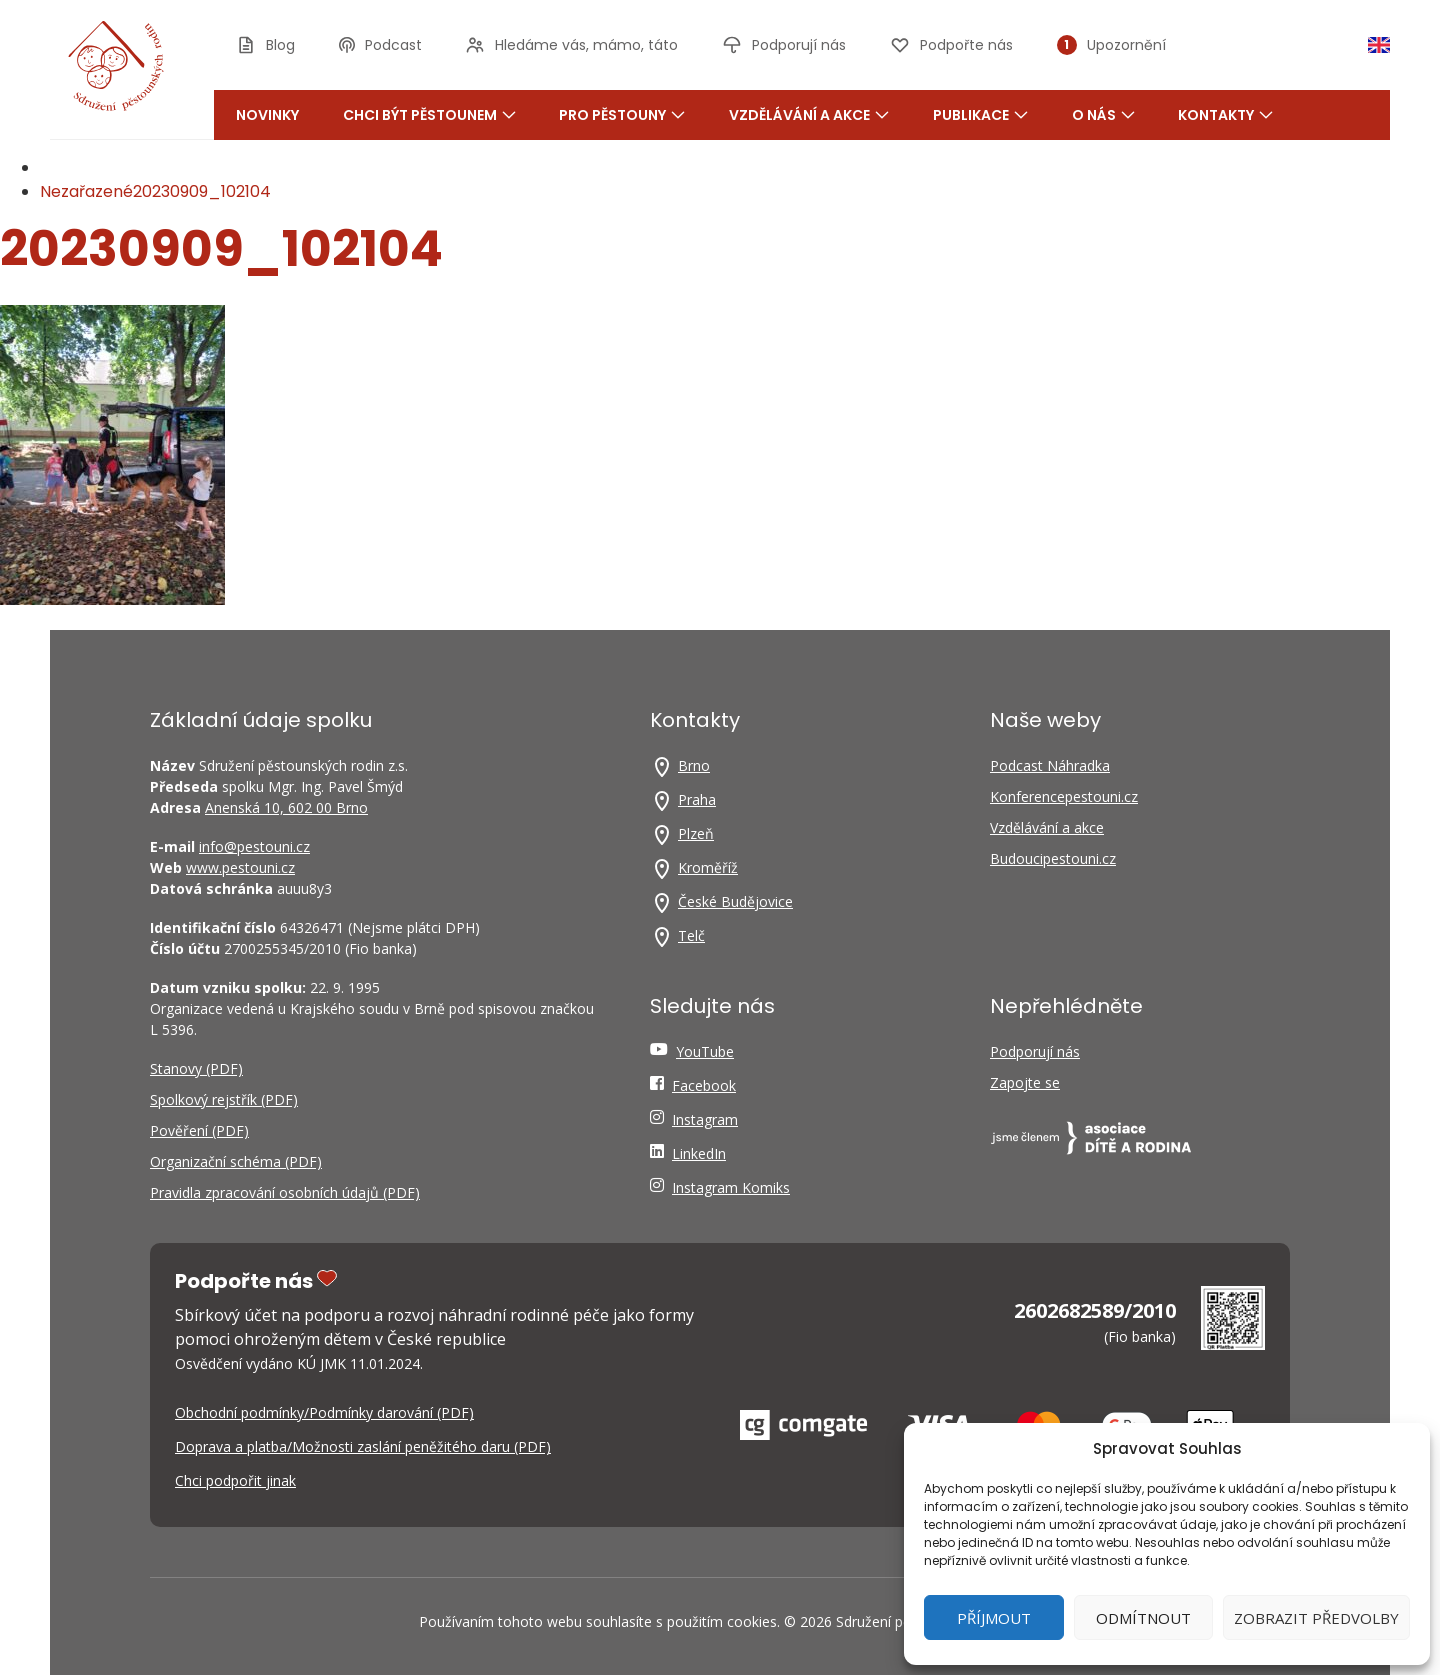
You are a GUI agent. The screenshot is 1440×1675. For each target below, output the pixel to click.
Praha (697, 799)
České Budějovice (735, 901)
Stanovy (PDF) (196, 1068)
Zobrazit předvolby (1316, 1618)
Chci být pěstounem (429, 115)
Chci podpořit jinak (235, 1480)
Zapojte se (1025, 1082)
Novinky (267, 115)
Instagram (705, 1119)
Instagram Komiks (731, 1187)
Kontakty (1225, 115)
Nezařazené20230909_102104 (155, 191)
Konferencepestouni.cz (1064, 796)
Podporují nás (1035, 1051)
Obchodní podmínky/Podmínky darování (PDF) (324, 1412)
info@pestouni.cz (254, 846)
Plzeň (696, 833)
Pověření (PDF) (199, 1130)
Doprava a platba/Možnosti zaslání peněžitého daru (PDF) (363, 1446)
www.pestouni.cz (240, 867)
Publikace (980, 115)
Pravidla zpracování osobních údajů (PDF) (285, 1192)
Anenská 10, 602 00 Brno (286, 807)
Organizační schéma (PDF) (236, 1161)
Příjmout (994, 1618)
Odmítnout (1143, 1618)
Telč (691, 935)
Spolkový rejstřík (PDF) (224, 1099)
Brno (694, 765)
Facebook (704, 1085)
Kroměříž (708, 867)
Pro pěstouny (622, 115)
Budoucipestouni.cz (1053, 858)
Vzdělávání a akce (809, 115)
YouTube (705, 1051)
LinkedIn (699, 1153)
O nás (1103, 115)
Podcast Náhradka (1050, 765)
